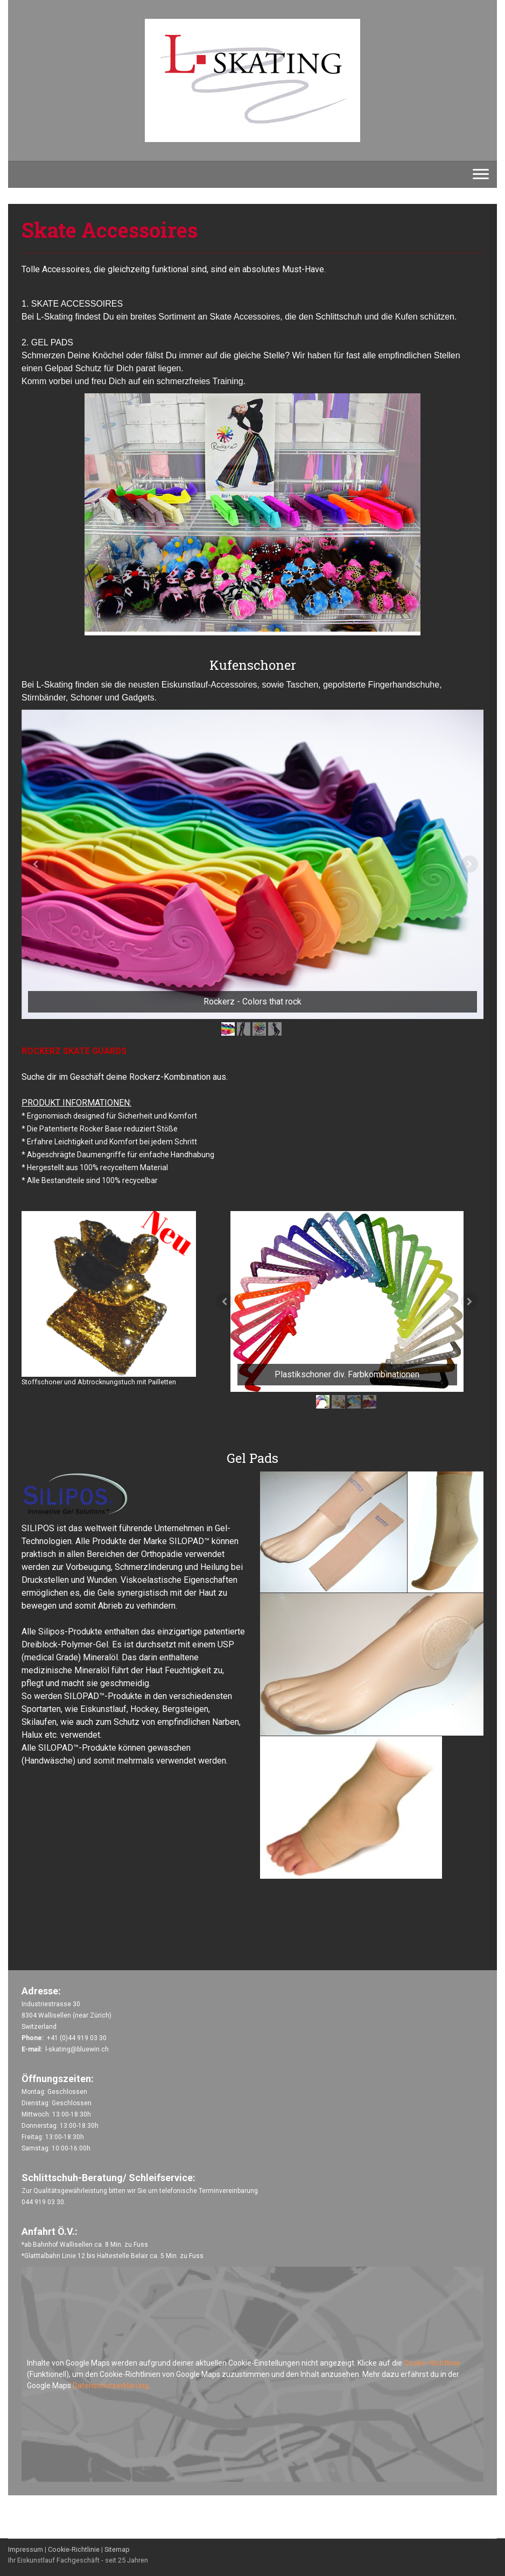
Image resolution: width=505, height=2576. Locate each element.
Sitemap (117, 2549)
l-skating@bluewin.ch (77, 2049)
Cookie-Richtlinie (432, 2363)
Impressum (25, 2549)
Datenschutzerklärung (111, 2385)
